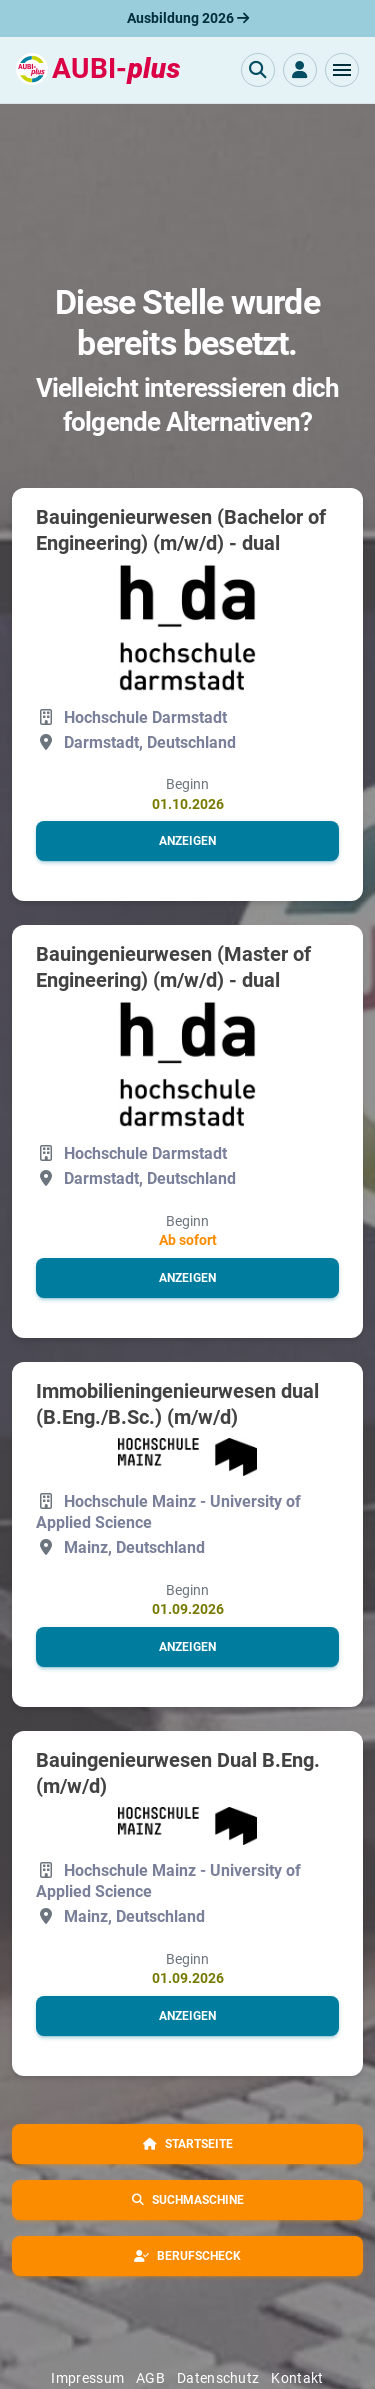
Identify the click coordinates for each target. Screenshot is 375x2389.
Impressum (87, 2378)
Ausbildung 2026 (188, 18)
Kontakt (297, 2378)
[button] (342, 70)
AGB (150, 2378)
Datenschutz (218, 2378)
